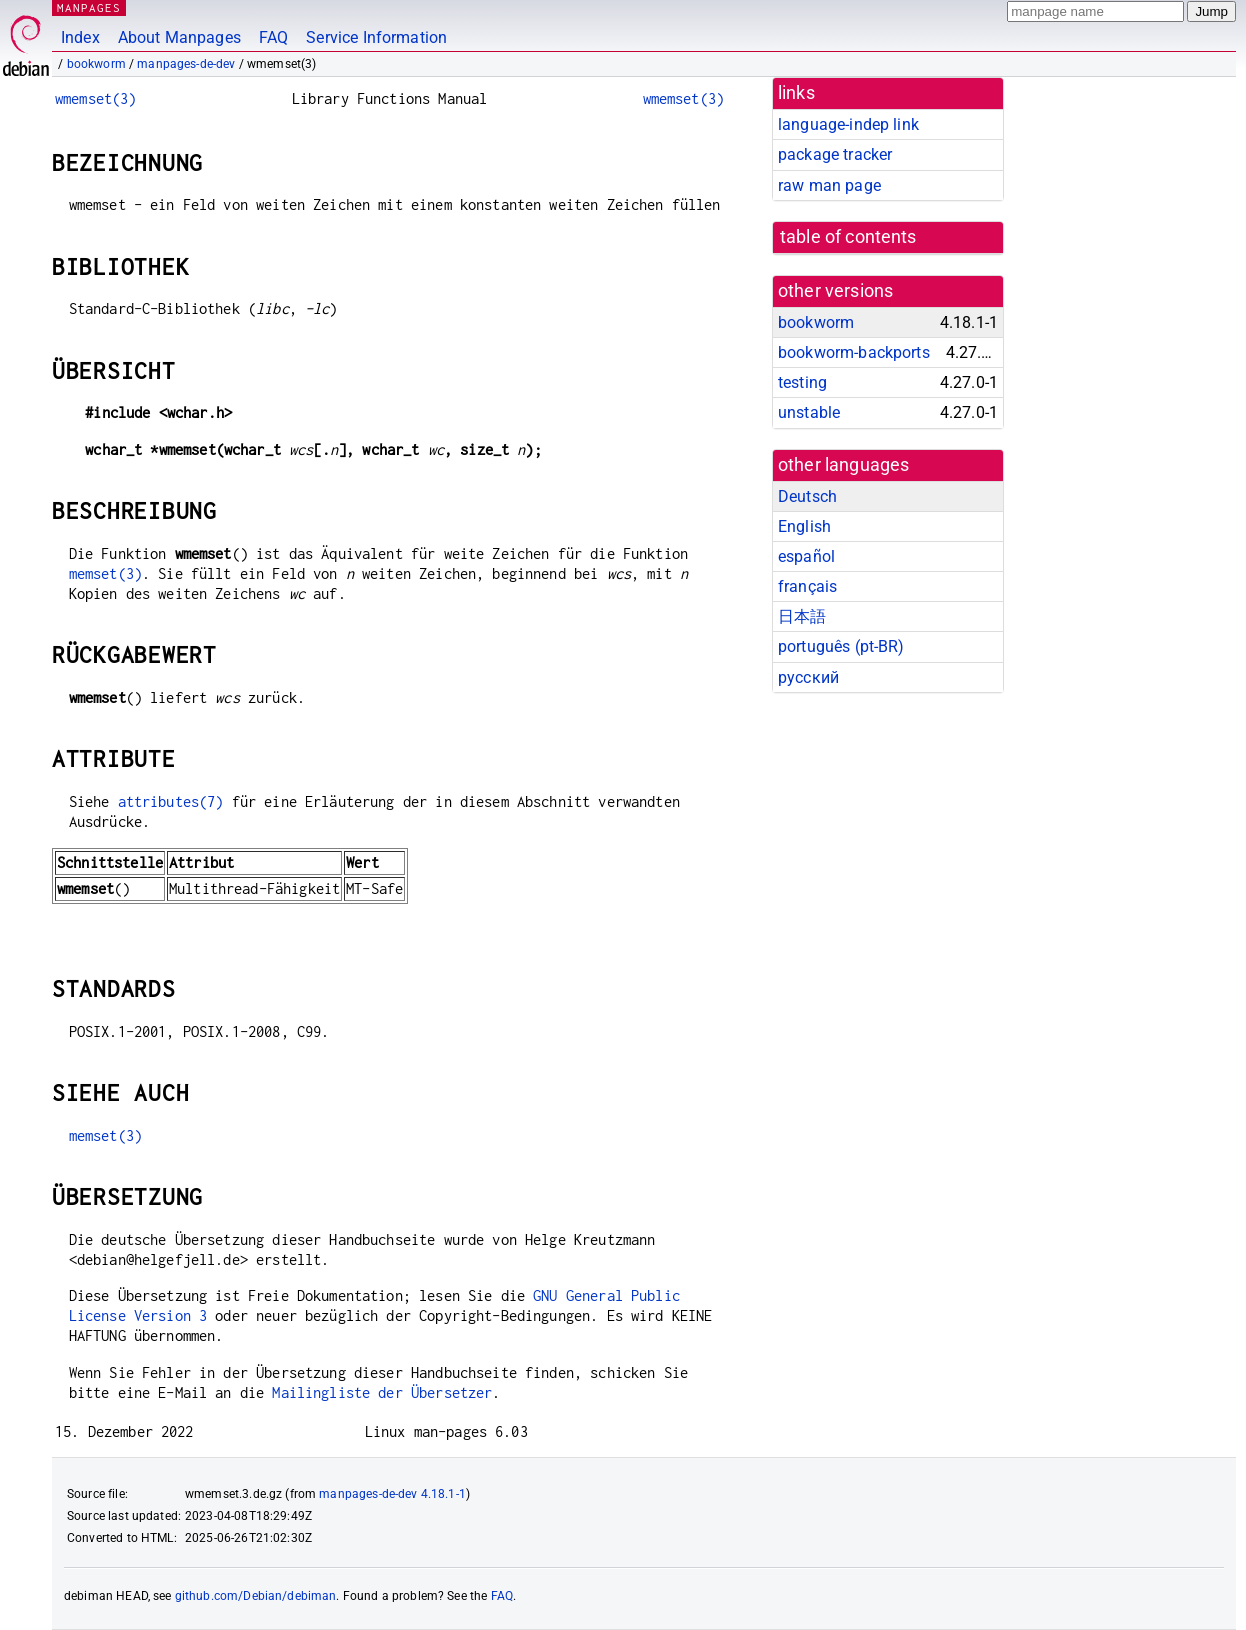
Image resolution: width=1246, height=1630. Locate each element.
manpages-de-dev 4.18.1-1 (392, 1494)
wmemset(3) (96, 98)
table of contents (848, 237)
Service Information (376, 37)
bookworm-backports (854, 352)
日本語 (802, 616)
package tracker (835, 154)
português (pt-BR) (841, 646)
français (807, 586)
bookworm (96, 64)
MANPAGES (89, 7)
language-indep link (848, 124)
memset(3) (105, 573)
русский (808, 677)
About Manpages (179, 37)
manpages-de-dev (186, 64)
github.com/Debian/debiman (256, 1596)
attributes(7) (171, 801)
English (804, 526)
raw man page (829, 185)
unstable (809, 412)
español (806, 556)
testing (802, 382)
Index (80, 37)
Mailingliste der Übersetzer (382, 1392)
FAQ (273, 37)
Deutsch (807, 496)
